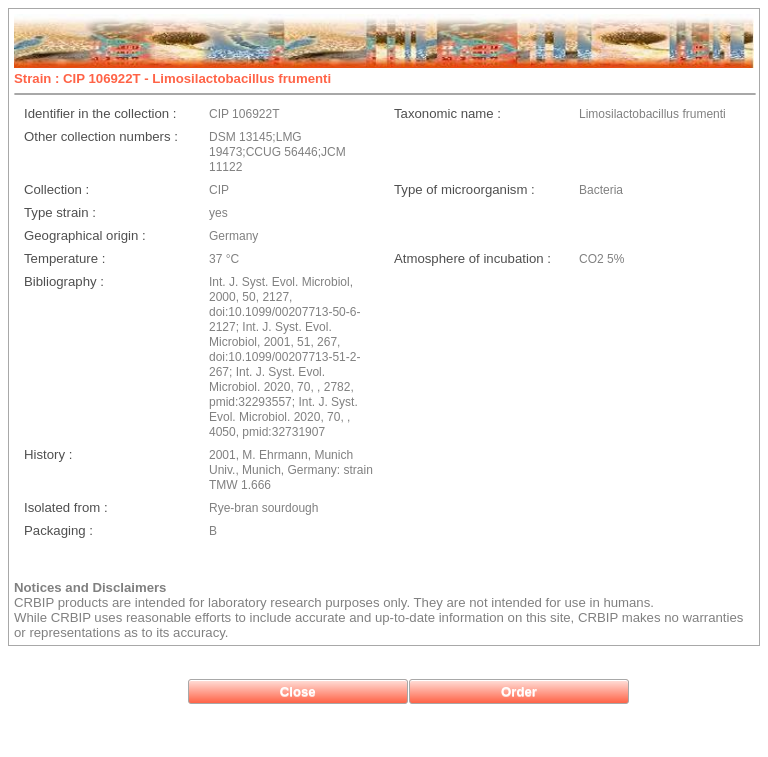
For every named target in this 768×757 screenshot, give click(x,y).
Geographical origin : (85, 235)
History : (48, 454)
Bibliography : (64, 281)
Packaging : (58, 530)
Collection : (56, 189)
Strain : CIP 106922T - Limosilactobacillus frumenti (172, 78)
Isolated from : (66, 507)
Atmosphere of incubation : (472, 258)
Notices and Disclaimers (90, 587)
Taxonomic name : (447, 113)
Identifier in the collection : (100, 113)
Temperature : (64, 258)
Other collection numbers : (101, 136)
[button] (298, 691)
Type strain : (60, 212)
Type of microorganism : (464, 189)
